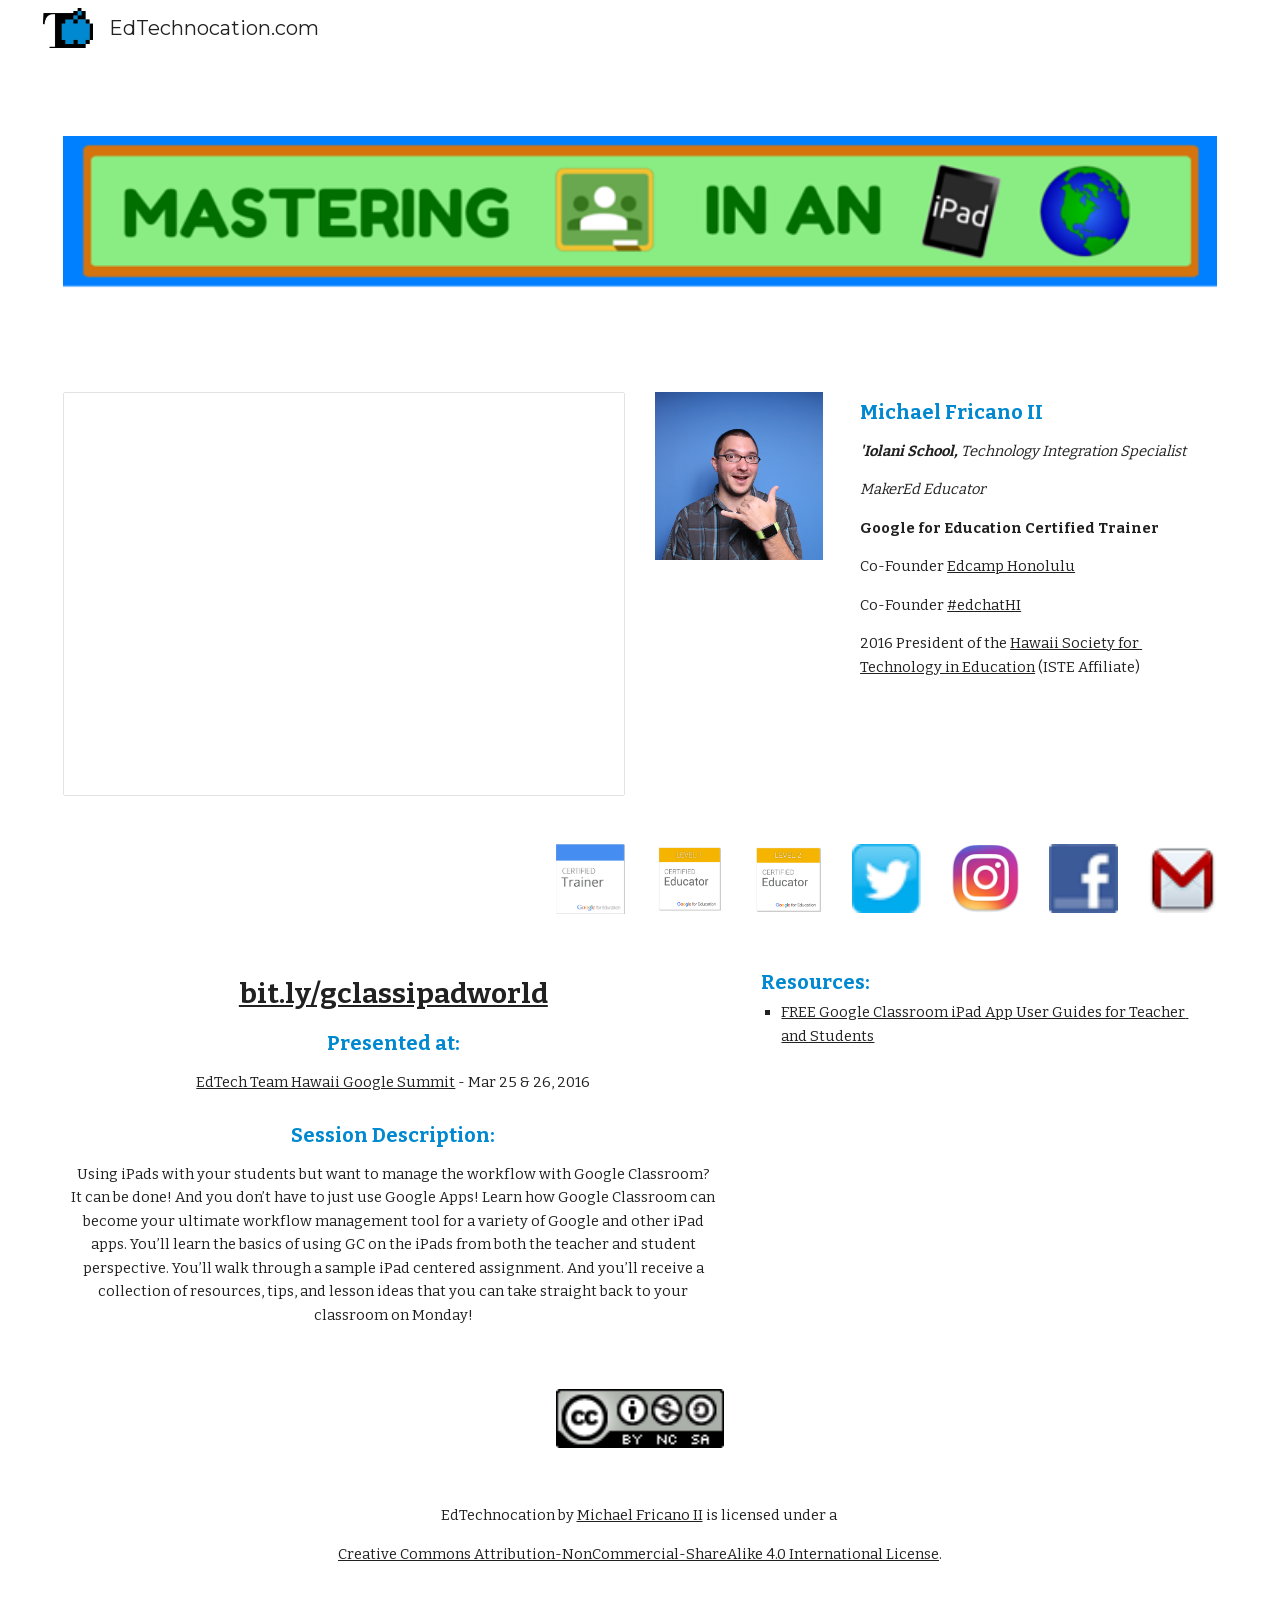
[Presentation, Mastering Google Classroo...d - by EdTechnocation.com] (344, 594)
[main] (1034, 539)
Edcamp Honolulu (1011, 566)
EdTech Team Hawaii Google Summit (325, 1082)
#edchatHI (984, 605)
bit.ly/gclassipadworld (393, 993)
